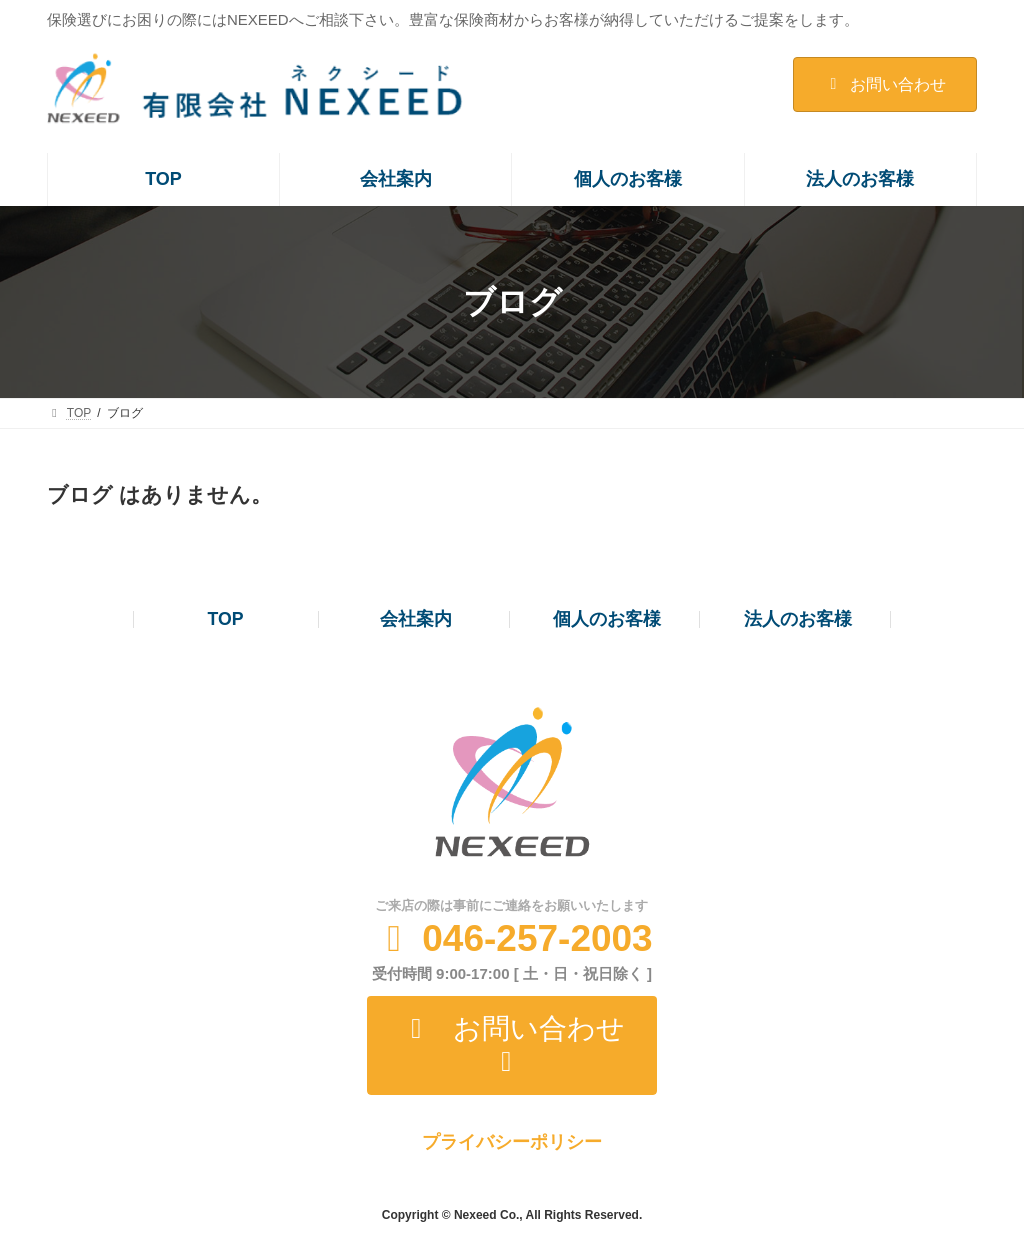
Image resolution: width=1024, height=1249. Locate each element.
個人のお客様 (607, 618)
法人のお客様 (798, 618)
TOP (226, 618)
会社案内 (416, 618)
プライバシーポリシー (512, 1142)
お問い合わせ (884, 84)
